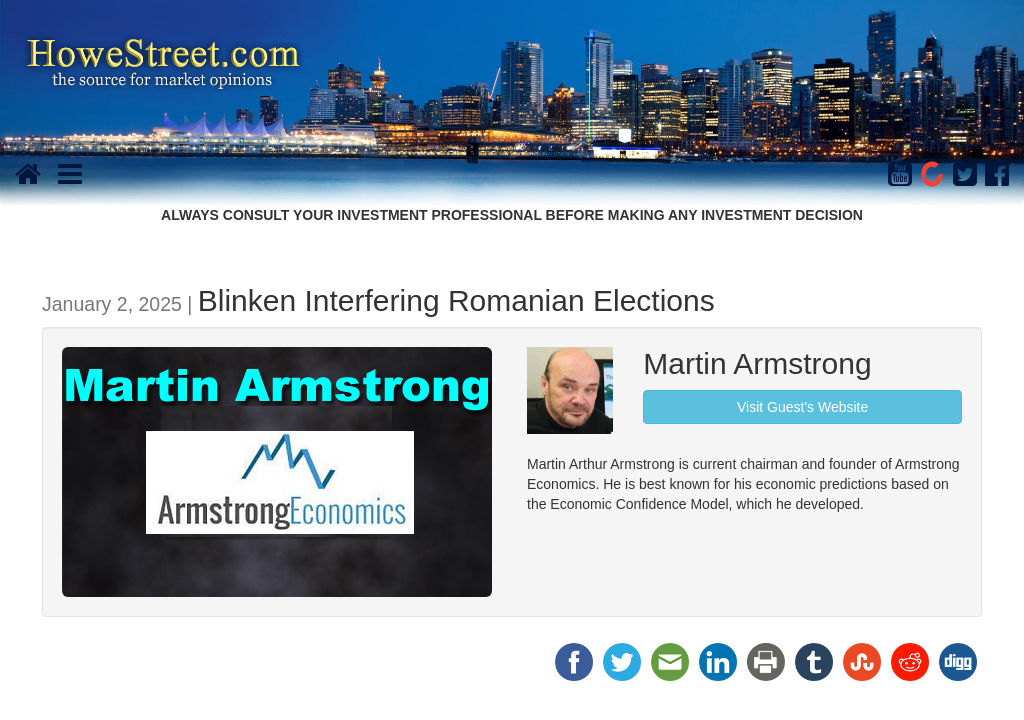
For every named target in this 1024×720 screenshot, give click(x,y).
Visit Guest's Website (802, 407)
